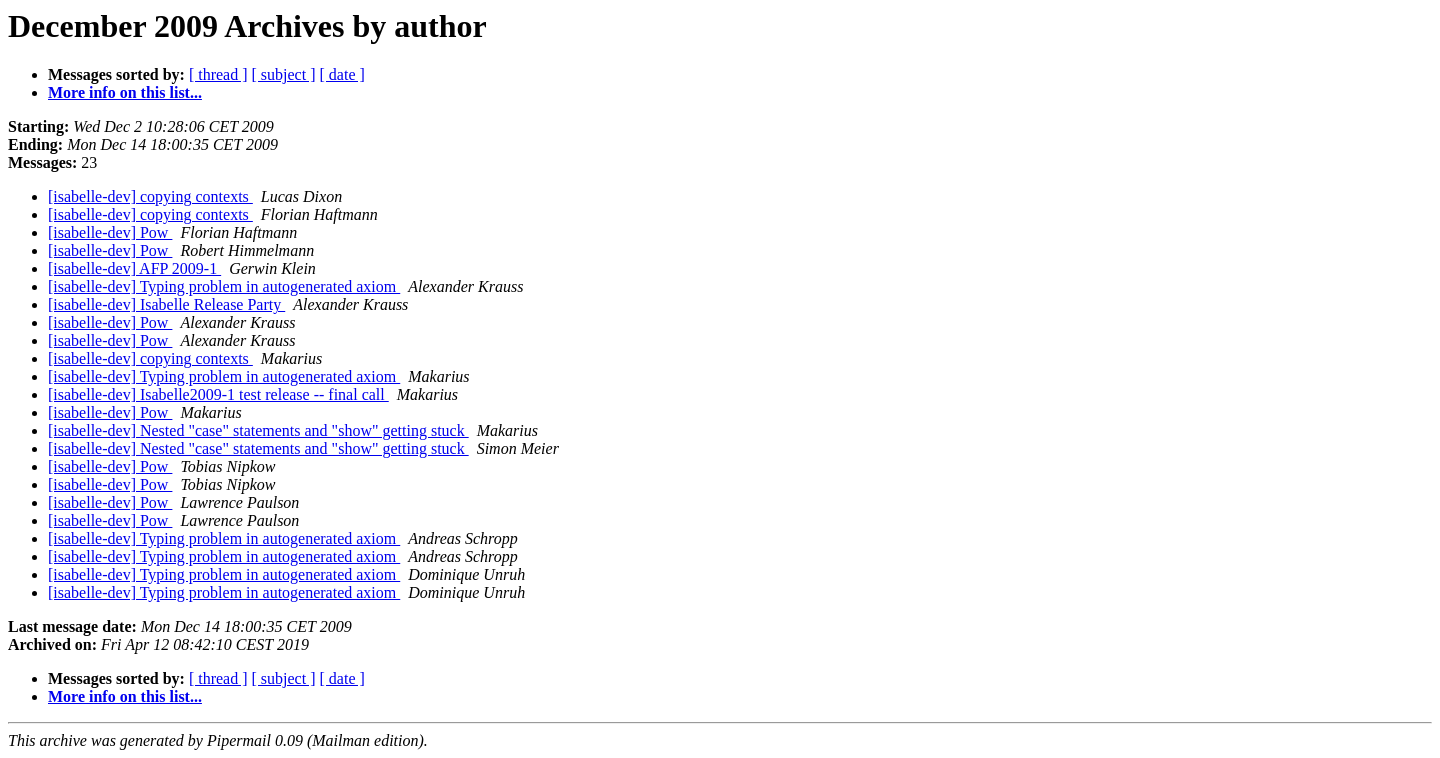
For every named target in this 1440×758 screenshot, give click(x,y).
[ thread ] (218, 74)
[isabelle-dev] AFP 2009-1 (134, 268)
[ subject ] (284, 74)
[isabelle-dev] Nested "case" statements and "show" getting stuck (258, 430)
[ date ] (342, 74)
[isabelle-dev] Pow (110, 232)
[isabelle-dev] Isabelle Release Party (166, 304)
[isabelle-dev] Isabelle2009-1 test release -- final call (218, 394)
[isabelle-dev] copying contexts (150, 196)
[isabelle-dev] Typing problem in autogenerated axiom (224, 286)
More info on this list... (125, 92)
